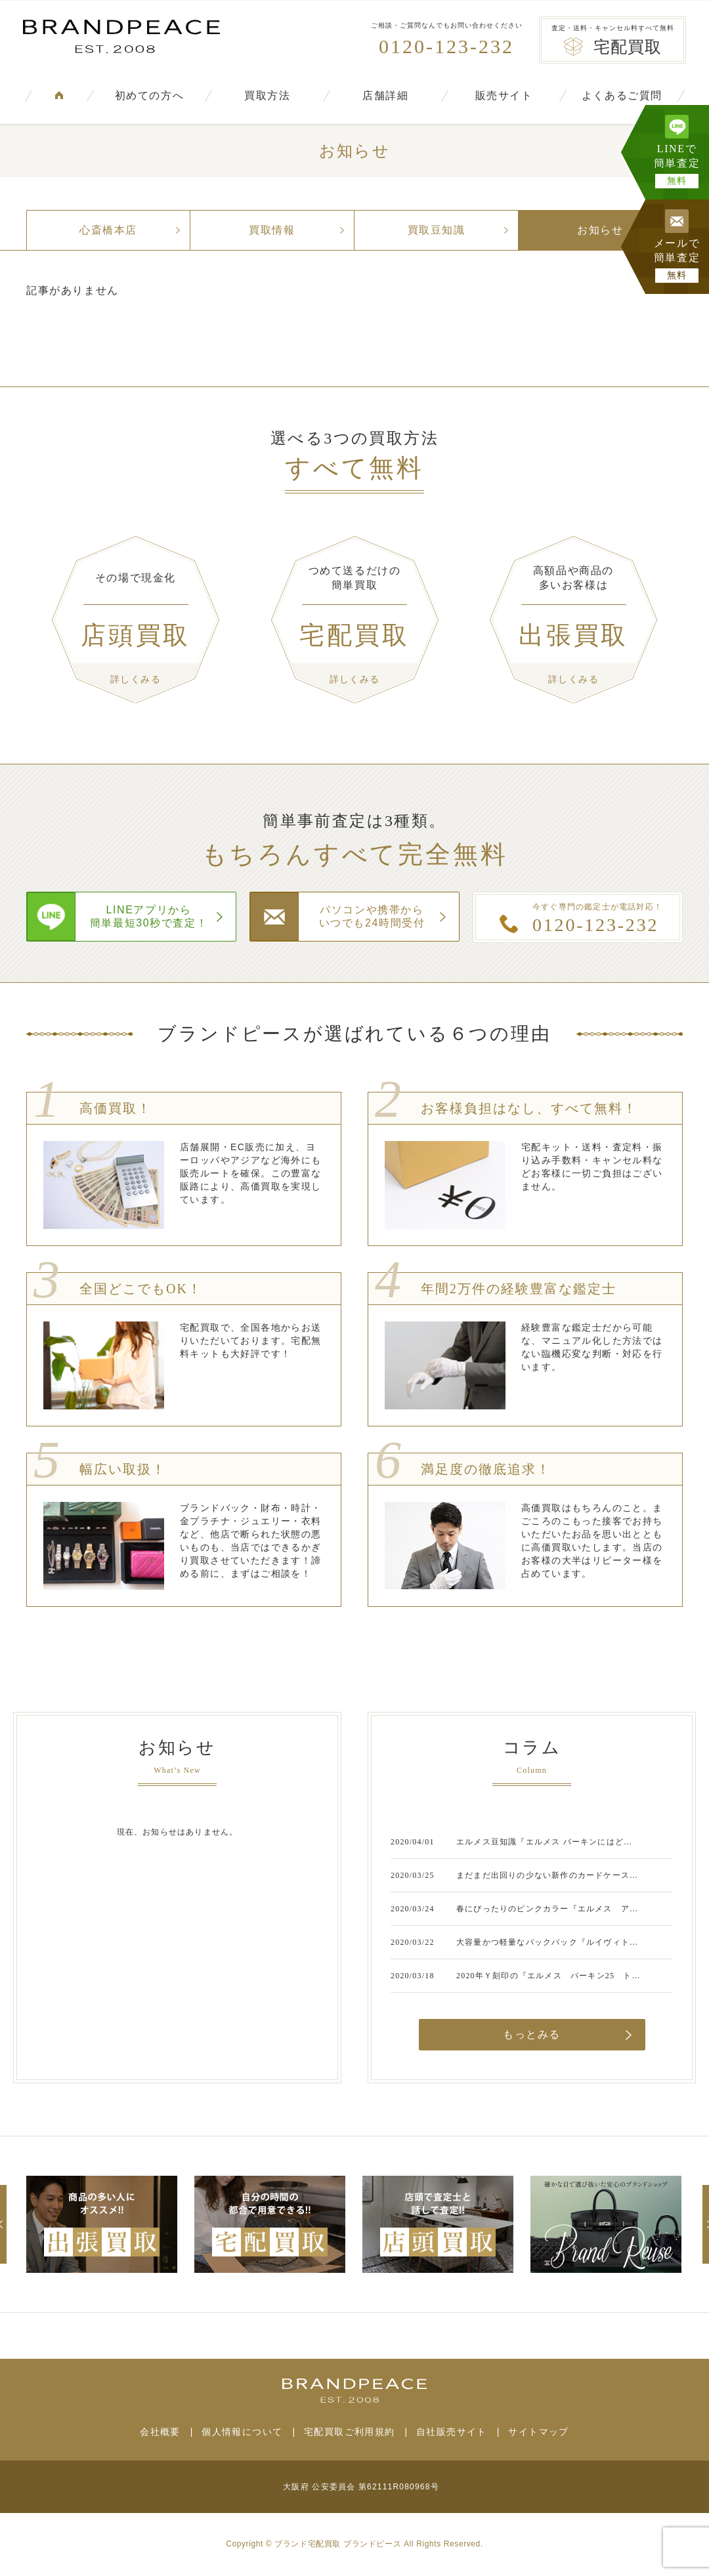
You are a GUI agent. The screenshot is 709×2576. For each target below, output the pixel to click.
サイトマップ (538, 2431)
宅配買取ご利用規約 (349, 2431)
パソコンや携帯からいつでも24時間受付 (372, 916)
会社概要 (160, 2431)
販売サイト (504, 95)
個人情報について (242, 2431)
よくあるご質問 (622, 95)
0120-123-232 (446, 46)
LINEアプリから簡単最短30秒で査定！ (148, 916)
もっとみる (532, 2034)
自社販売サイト (451, 2431)
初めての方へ (149, 95)
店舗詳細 (385, 95)
